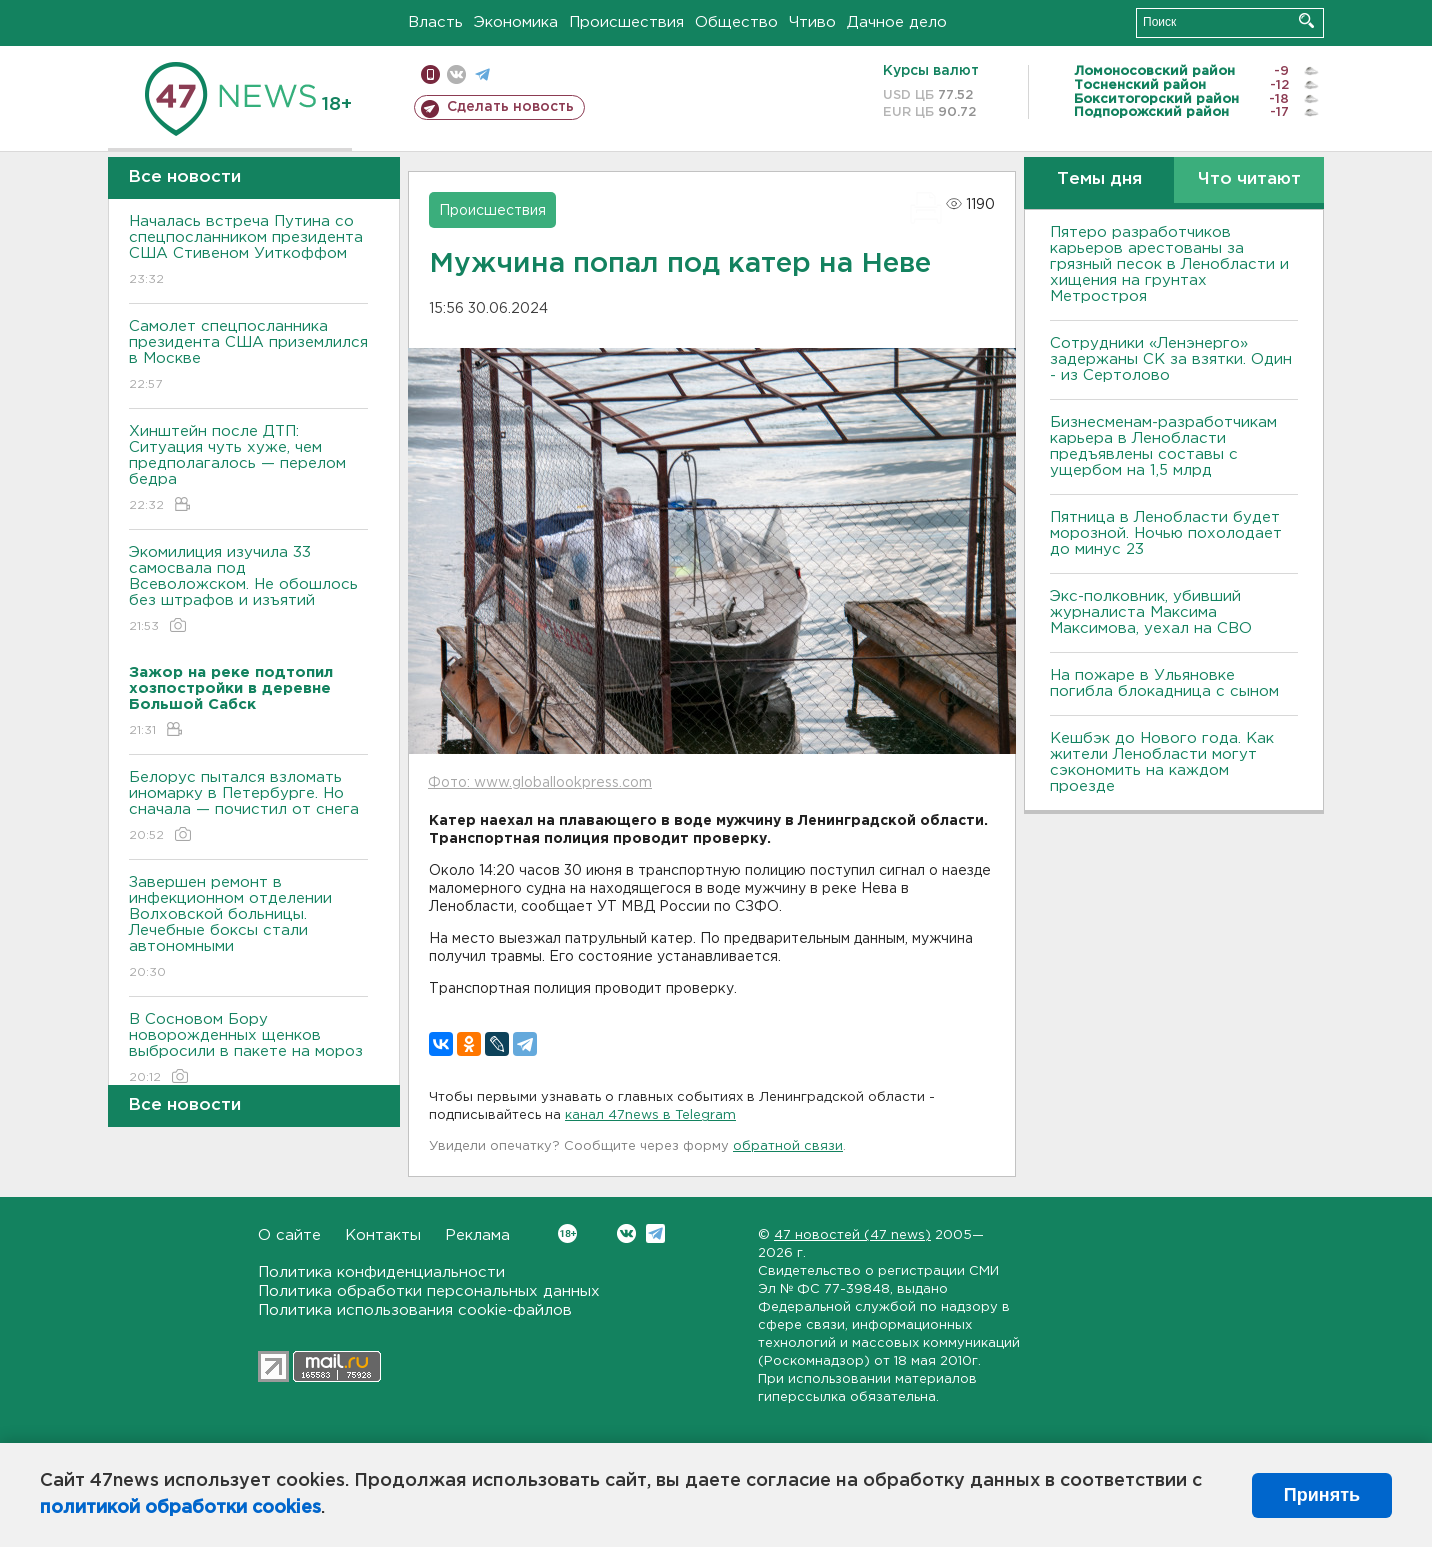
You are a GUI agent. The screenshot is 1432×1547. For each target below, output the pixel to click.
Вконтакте (567, 1233)
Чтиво (812, 22)
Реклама (477, 1235)
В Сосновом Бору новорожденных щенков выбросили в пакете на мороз (248, 1049)
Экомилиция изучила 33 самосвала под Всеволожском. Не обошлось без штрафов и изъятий (248, 590)
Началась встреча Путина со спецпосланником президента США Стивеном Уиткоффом (248, 251)
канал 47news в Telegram (650, 1115)
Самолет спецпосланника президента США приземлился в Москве (248, 356)
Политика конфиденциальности (381, 1272)
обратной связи (788, 1146)
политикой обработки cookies (180, 1508)
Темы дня (1099, 179)
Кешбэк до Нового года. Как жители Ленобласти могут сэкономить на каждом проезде (1162, 762)
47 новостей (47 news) (852, 1235)
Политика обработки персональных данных (429, 1291)
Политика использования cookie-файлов (415, 1310)
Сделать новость (510, 107)
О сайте (289, 1235)
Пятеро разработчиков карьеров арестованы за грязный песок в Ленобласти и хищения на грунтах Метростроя (1169, 264)
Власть (435, 22)
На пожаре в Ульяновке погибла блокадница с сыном (1164, 683)
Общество (736, 22)
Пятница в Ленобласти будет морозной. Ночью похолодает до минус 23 (1166, 533)
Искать (1306, 20)
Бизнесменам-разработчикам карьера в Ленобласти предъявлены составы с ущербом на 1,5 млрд (1163, 446)
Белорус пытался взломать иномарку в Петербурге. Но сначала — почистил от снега (248, 807)
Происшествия (626, 22)
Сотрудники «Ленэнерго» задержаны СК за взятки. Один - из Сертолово (1171, 359)
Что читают (1249, 179)
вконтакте (456, 74)
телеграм (482, 74)
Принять (1322, 1495)
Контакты (383, 1235)
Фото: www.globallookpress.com (540, 783)
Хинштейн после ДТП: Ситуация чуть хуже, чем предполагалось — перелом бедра (248, 469)
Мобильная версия (430, 74)
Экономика (516, 22)
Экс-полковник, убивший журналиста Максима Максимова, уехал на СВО (1151, 612)
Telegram (655, 1233)
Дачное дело (897, 22)
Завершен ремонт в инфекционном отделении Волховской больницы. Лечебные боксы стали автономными (248, 928)
